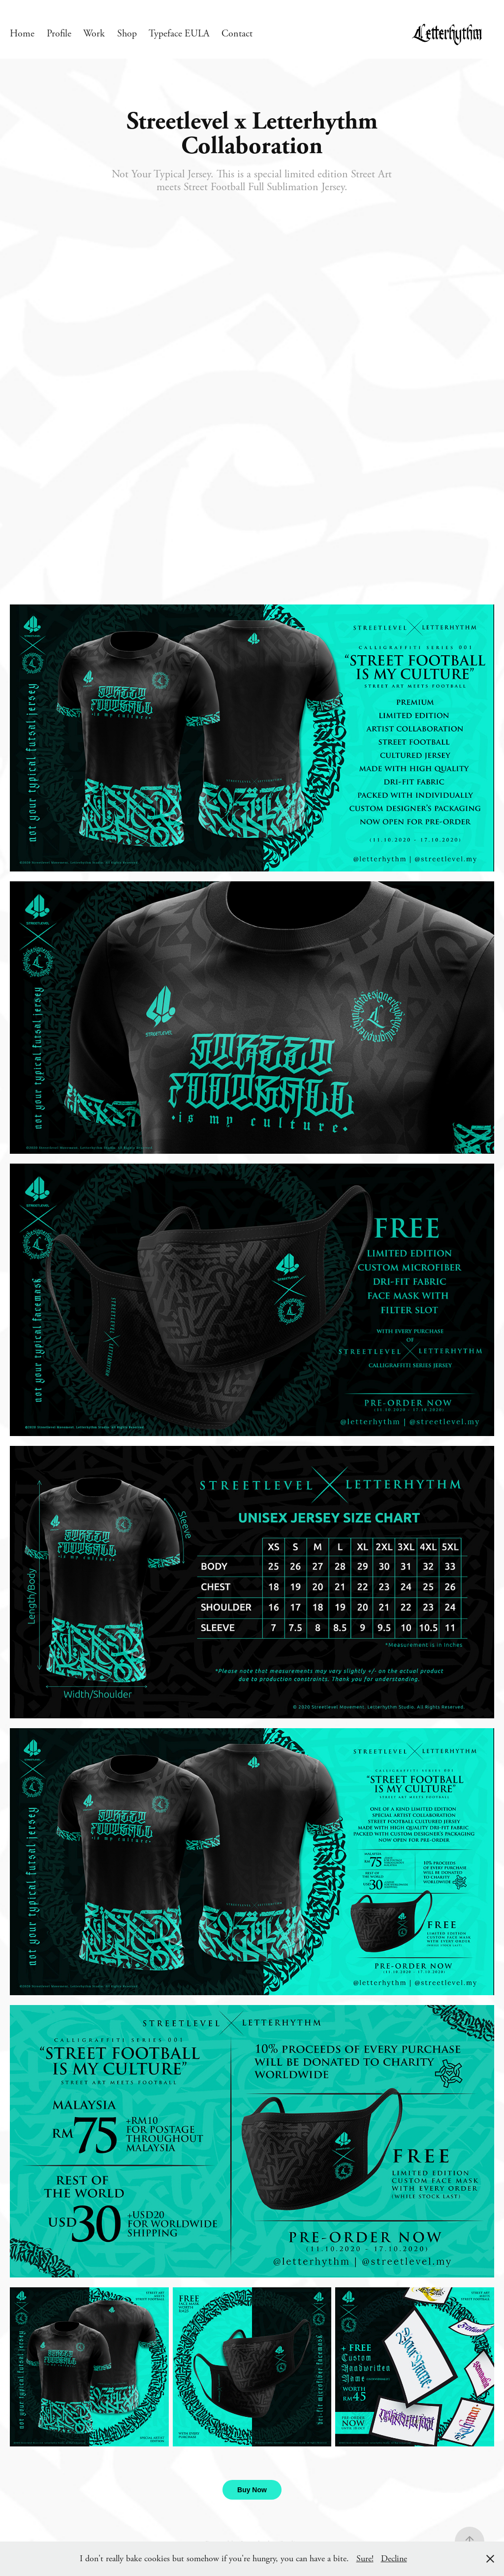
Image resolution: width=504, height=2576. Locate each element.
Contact (236, 34)
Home (22, 34)
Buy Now (252, 2490)
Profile (59, 34)
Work (94, 34)
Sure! (365, 2558)
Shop (127, 34)
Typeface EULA (179, 34)
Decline (394, 2558)
